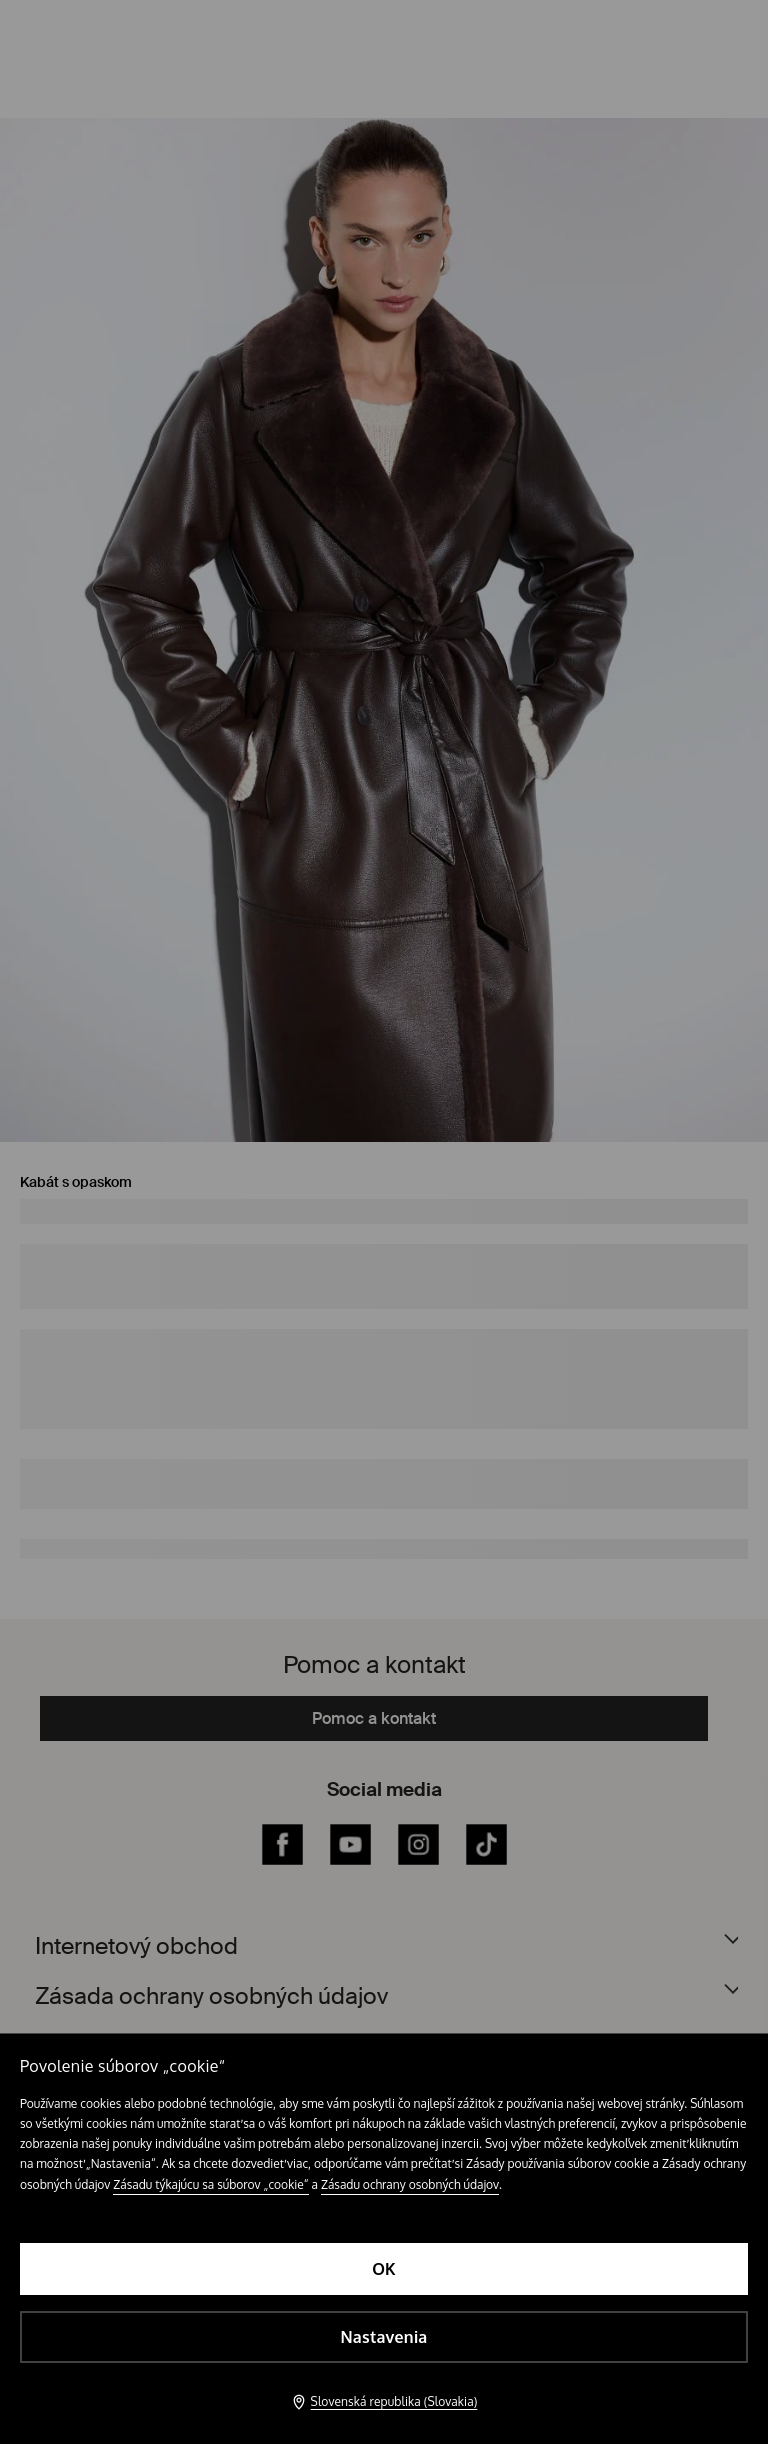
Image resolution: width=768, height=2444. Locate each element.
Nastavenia (383, 2337)
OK (384, 2269)
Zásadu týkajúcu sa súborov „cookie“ (210, 2184)
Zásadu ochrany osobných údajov (410, 2184)
